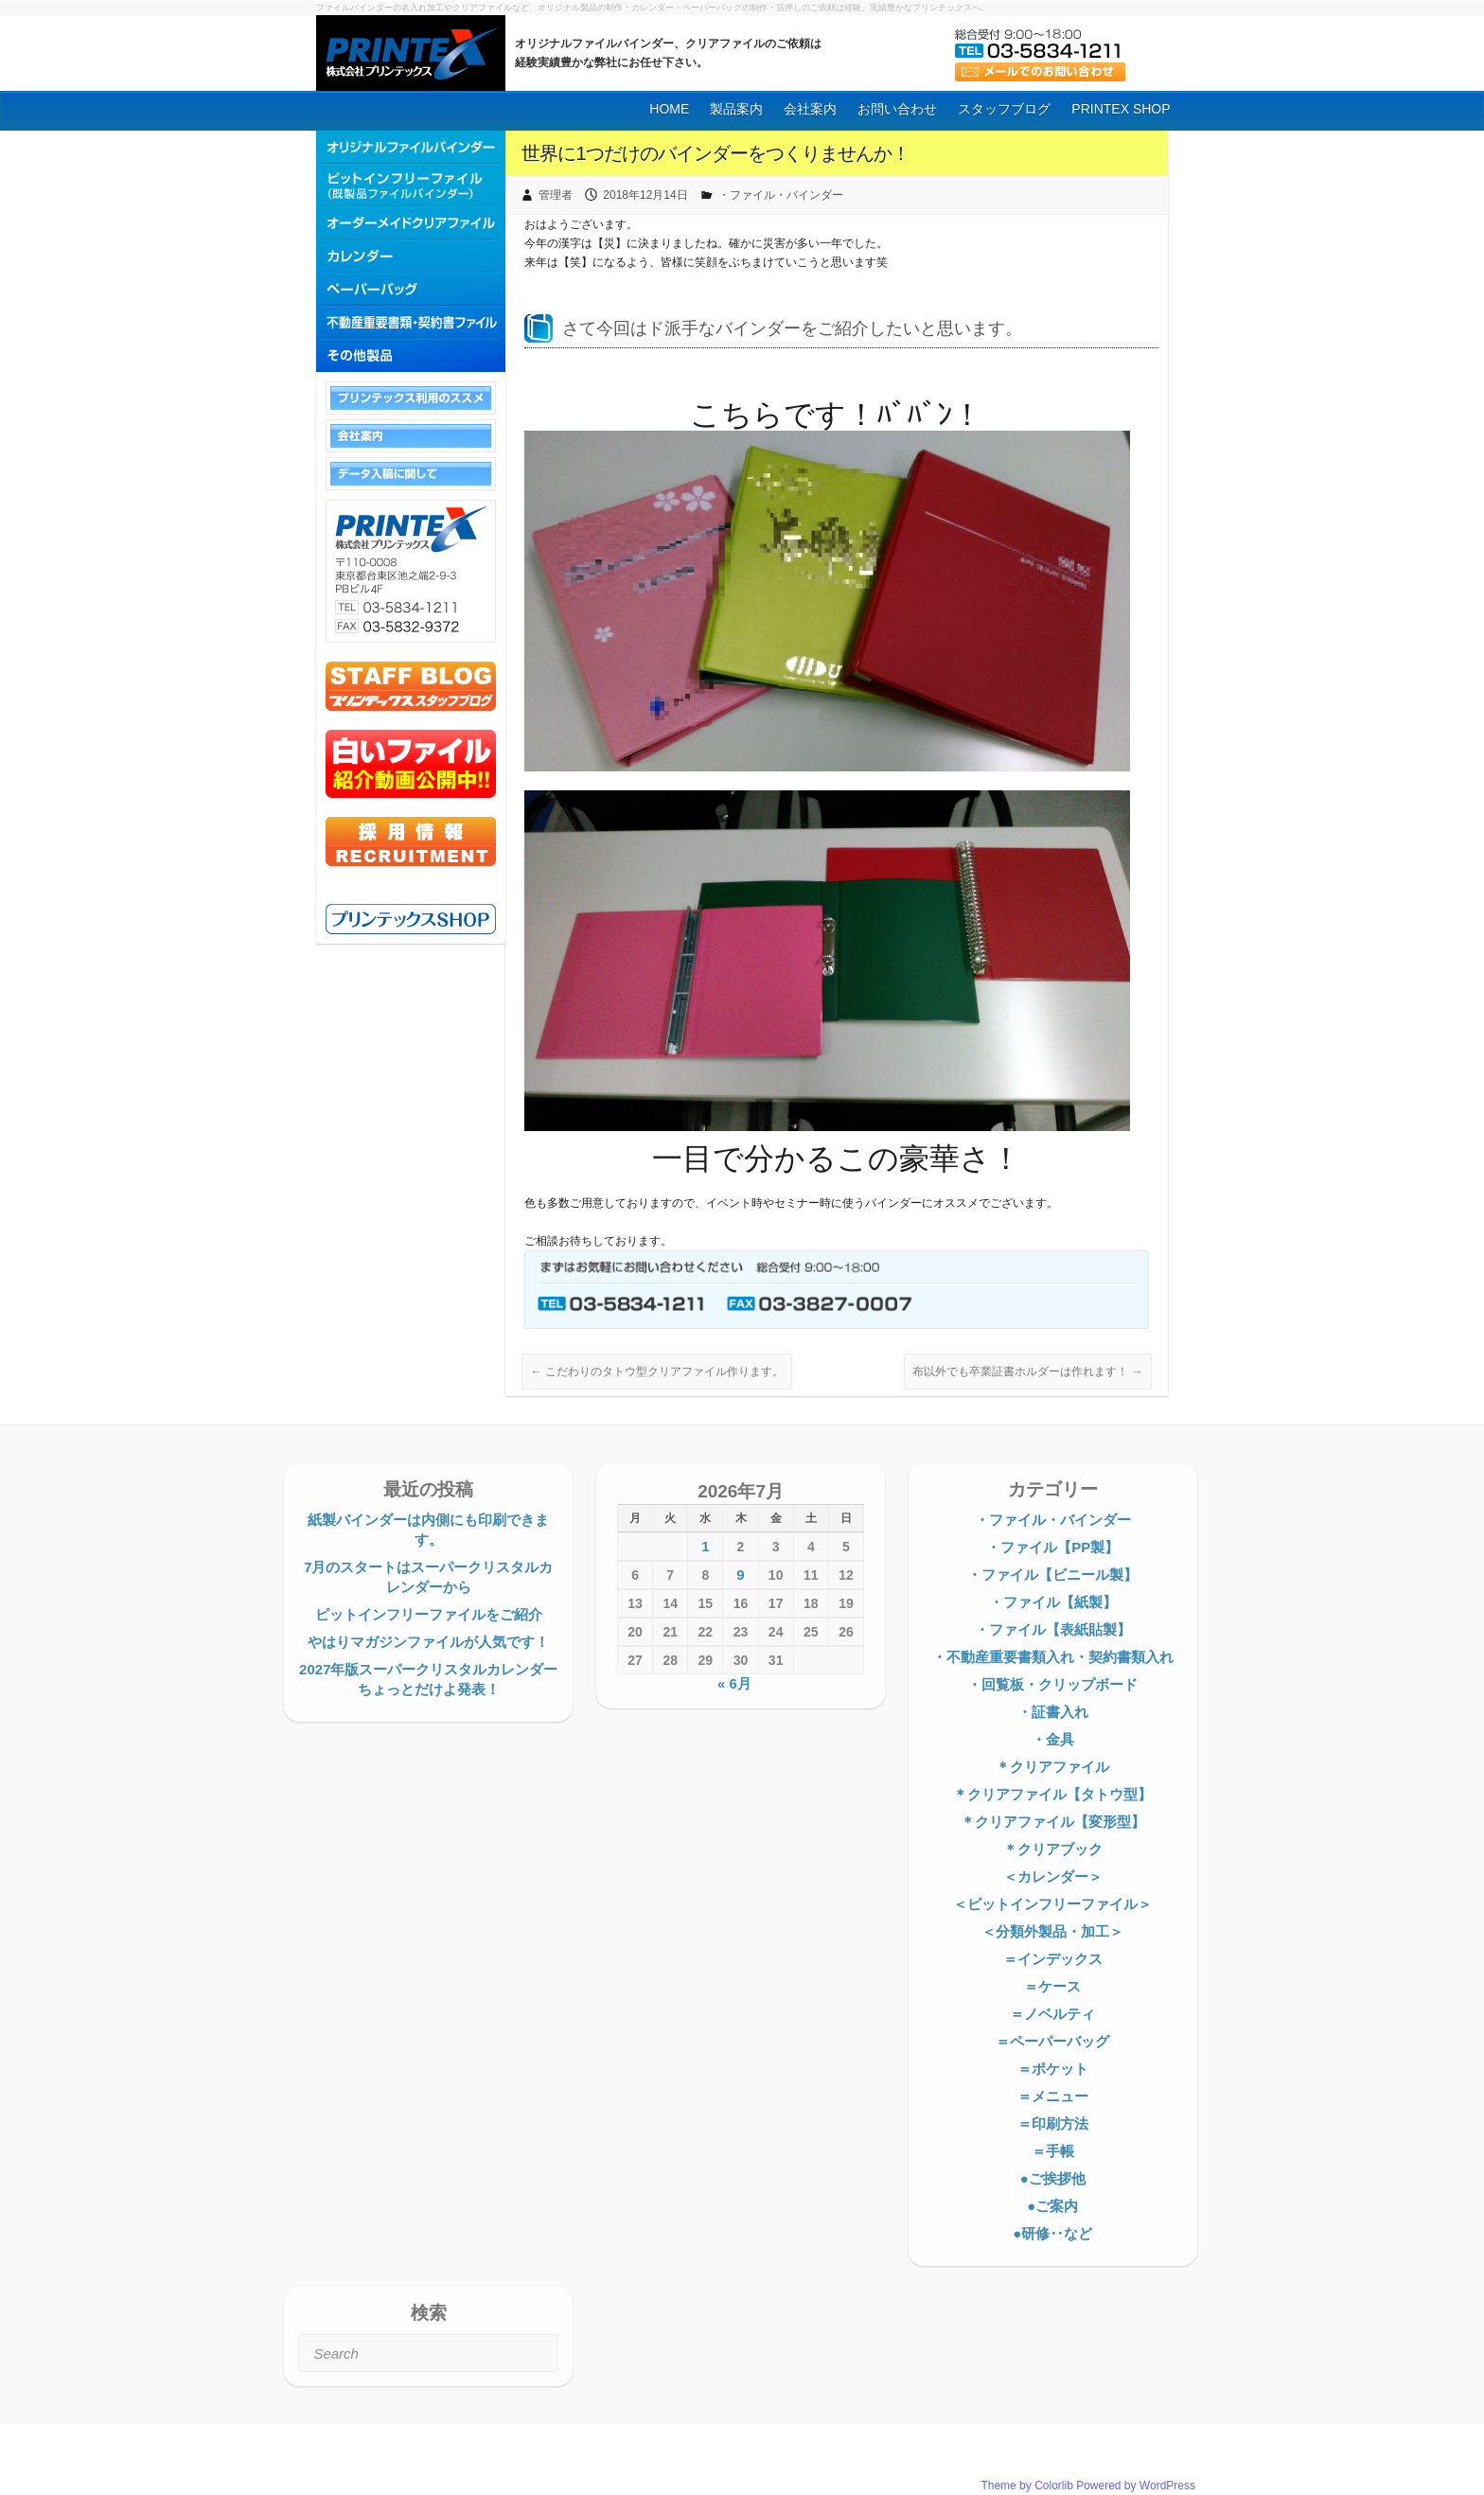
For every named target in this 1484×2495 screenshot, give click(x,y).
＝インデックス (1053, 1959)
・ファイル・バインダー (780, 195)
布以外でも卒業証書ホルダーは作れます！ (1027, 1371)
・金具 (1053, 1739)
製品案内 (736, 108)
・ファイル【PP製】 (1052, 1547)
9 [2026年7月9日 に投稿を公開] (740, 1574)
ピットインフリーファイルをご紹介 (428, 1614)
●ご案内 (1052, 2206)
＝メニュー (1052, 2096)
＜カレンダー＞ (1053, 1876)
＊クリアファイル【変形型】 (1053, 1822)
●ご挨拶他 (1053, 2178)
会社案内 (810, 108)
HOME (669, 108)
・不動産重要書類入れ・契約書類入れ (1053, 1657)
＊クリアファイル (1052, 1767)
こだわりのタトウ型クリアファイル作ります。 (656, 1371)
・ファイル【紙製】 (1053, 1602)
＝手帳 (1053, 2151)
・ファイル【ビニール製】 (1052, 1574)
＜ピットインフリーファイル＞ (1052, 1904)
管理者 (556, 195)
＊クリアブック (1053, 1849)
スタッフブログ (1004, 108)
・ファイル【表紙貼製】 (1053, 1629)
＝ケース (1052, 1986)
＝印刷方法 (1052, 2123)
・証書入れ (1052, 1712)
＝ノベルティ (1052, 2014)
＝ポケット (1052, 2069)
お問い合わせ (897, 108)
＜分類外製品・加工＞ (1052, 1931)
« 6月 (734, 1683)
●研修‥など (1052, 2233)
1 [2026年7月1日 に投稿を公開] (705, 1546)
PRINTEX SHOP (1120, 108)
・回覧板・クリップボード (1052, 1684)
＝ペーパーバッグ (1052, 2041)
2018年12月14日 (645, 195)
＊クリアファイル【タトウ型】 (1052, 1794)
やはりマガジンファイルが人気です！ (428, 1642)
